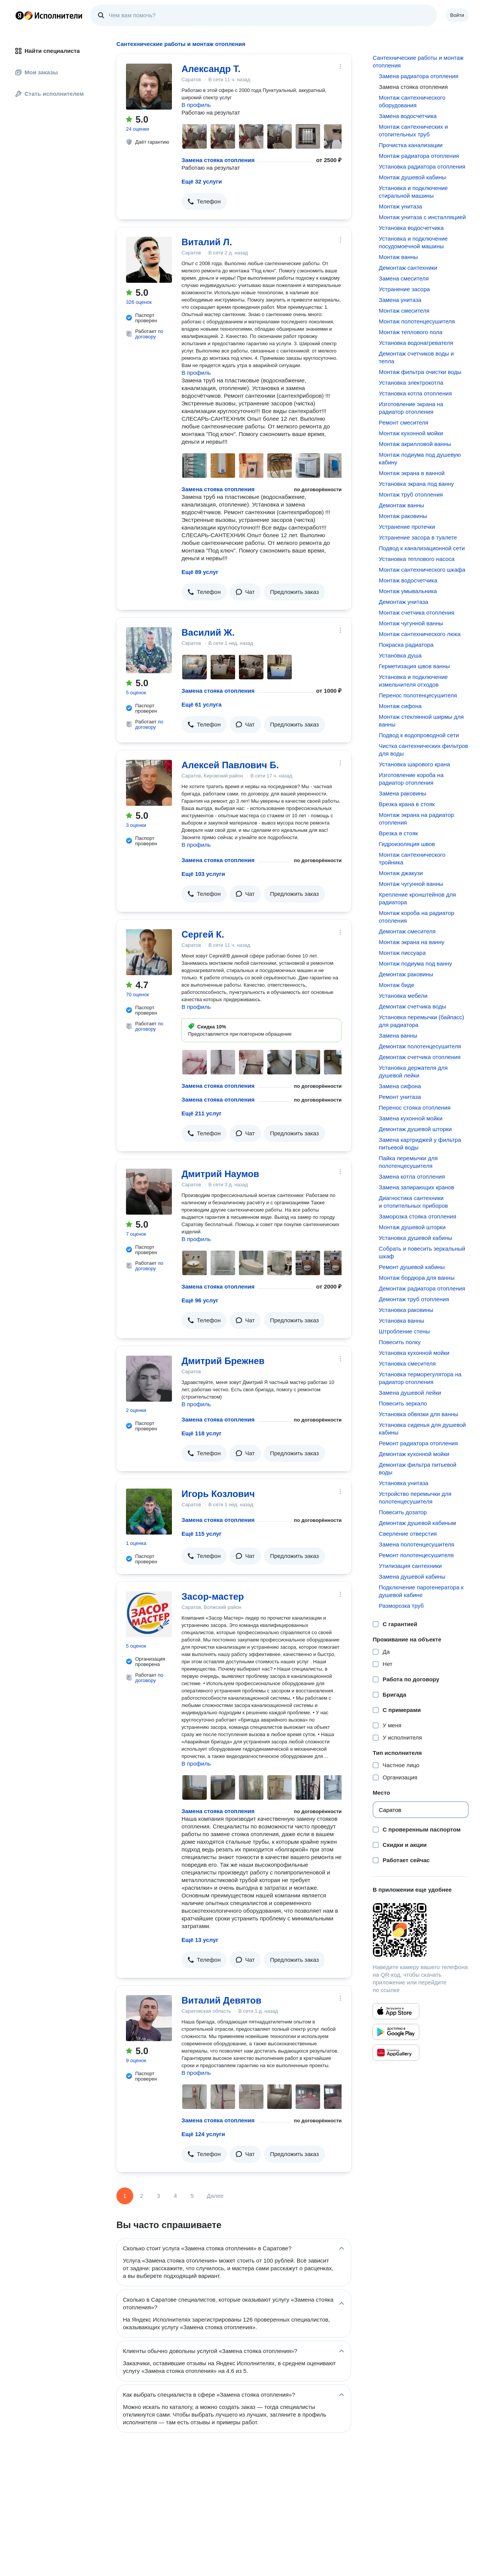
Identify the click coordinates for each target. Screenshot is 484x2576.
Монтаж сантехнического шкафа (422, 569)
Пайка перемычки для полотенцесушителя (408, 1162)
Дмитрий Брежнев (223, 1361)
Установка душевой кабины (415, 1238)
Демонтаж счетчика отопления (419, 1057)
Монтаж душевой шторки (412, 1227)
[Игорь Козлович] (149, 1512)
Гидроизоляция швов (407, 844)
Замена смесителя (403, 278)
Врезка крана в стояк (407, 804)
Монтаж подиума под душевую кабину (420, 458)
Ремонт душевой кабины (412, 1267)
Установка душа (400, 655)
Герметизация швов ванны (414, 666)
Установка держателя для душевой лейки (413, 1071)
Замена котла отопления (412, 1176)
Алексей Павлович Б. (230, 765)
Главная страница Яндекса (19, 15)
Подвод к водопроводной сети (419, 735)
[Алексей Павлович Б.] (149, 783)
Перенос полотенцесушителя (418, 695)
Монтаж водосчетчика (408, 580)
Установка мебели (403, 995)
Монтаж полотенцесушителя (417, 321)
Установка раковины (406, 1310)
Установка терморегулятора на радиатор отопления (420, 1378)
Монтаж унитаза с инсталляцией (422, 217)
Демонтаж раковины (406, 974)
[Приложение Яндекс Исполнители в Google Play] (396, 2032)
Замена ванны (398, 1035)
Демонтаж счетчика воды (412, 1006)
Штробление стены (404, 1331)
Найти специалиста (47, 51)
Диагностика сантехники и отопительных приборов (413, 1202)
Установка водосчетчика (411, 228)
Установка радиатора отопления (422, 166)
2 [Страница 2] (141, 2195)
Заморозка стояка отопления (417, 1216)
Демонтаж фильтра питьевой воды (417, 1468)
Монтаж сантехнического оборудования (412, 101)
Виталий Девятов (222, 2000)
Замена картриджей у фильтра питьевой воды (420, 1143)
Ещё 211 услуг (202, 1113)
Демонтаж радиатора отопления (422, 1288)
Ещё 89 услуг (200, 572)
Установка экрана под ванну (416, 483)
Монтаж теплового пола (410, 332)
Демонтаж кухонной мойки (414, 1454)
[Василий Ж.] (149, 650)
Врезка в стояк (398, 833)
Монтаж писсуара (402, 952)
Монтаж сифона (400, 706)
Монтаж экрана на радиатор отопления (416, 819)
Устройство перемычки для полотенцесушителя (415, 1498)
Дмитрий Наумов (220, 1174)
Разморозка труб (401, 1605)
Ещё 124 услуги (203, 2134)
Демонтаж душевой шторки (415, 1129)
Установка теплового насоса (417, 559)
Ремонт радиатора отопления (418, 1443)
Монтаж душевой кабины (412, 177)
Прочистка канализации (411, 145)
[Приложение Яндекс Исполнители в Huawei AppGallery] (396, 2053)
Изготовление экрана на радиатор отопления (411, 408)
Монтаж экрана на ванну (411, 942)
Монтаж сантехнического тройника (412, 858)
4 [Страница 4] (175, 2195)
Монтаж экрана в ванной (412, 473)
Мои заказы (36, 72)
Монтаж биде (396, 985)
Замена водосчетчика (408, 116)
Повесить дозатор (403, 1512)
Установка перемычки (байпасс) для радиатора (421, 1021)
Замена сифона (400, 1086)
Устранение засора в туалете (418, 537)
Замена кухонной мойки (410, 1118)
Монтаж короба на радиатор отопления (416, 917)
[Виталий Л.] (149, 260)
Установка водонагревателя (416, 342)
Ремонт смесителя (403, 422)
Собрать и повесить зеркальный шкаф (422, 1252)
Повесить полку (399, 1342)
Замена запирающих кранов (416, 1187)
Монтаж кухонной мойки (411, 433)
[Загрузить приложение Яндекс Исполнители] (421, 1930)
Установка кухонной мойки (414, 1352)
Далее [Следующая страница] (215, 2195)
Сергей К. (203, 934)
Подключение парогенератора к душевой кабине (421, 1591)
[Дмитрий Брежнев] (149, 1379)
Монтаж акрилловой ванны (415, 444)
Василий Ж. (208, 632)
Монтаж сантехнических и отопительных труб (413, 130)
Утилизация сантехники (410, 1566)
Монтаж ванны (398, 257)
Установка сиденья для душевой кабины (422, 1429)
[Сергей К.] (149, 952)
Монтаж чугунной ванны (411, 623)
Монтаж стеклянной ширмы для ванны (421, 720)
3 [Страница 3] (158, 2195)
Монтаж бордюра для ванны (417, 1277)
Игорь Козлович (218, 1494)
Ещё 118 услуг (202, 1433)
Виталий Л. (207, 242)
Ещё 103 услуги (203, 874)
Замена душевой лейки (410, 1392)
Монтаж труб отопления (411, 494)
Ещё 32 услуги (202, 181)
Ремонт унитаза (400, 1097)
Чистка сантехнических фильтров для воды (423, 750)
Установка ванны (401, 1320)
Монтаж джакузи (401, 873)
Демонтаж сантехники (408, 267)
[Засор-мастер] (149, 1614)
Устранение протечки (407, 526)
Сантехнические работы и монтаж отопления (418, 61)
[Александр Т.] (149, 87)
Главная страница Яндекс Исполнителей (49, 15)
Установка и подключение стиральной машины (413, 192)
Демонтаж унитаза (403, 601)
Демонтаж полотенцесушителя (420, 1046)
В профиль (196, 105)
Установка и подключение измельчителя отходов (413, 681)
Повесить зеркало (403, 1403)
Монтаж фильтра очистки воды (420, 372)
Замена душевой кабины (412, 1576)
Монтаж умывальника (408, 591)
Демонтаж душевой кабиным (417, 1523)
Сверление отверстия (408, 1533)
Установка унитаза (403, 1483)
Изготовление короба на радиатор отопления (411, 779)
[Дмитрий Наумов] (149, 1192)
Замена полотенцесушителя (416, 1544)
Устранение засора (404, 289)
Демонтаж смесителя (407, 931)
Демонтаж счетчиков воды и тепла (416, 357)
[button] (204, 201)
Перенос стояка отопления (414, 1107)
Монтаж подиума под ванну (415, 963)
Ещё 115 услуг (202, 1533)
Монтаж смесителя (404, 310)
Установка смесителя (407, 1363)
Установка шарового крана (414, 764)
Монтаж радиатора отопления (419, 155)
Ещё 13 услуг (200, 1940)
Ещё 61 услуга (202, 704)
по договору (149, 333)
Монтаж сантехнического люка (419, 634)
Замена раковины (402, 793)
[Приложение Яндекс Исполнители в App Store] (396, 2011)
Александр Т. (211, 69)
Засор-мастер (213, 1596)
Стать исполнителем (49, 93)
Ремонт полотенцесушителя (416, 1555)
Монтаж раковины (403, 516)
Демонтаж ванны (401, 505)
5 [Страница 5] (192, 2195)
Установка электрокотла (411, 382)
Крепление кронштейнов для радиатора (417, 898)
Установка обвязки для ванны (418, 1414)
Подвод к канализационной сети (422, 548)
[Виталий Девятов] (149, 2018)
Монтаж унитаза (400, 206)
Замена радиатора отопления (418, 76)
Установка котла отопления (415, 393)
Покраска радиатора (406, 644)
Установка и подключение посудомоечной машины (413, 242)
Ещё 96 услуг (200, 1300)
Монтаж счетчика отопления (416, 612)
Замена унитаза (400, 300)
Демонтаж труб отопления (414, 1299)
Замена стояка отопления (218, 160)
